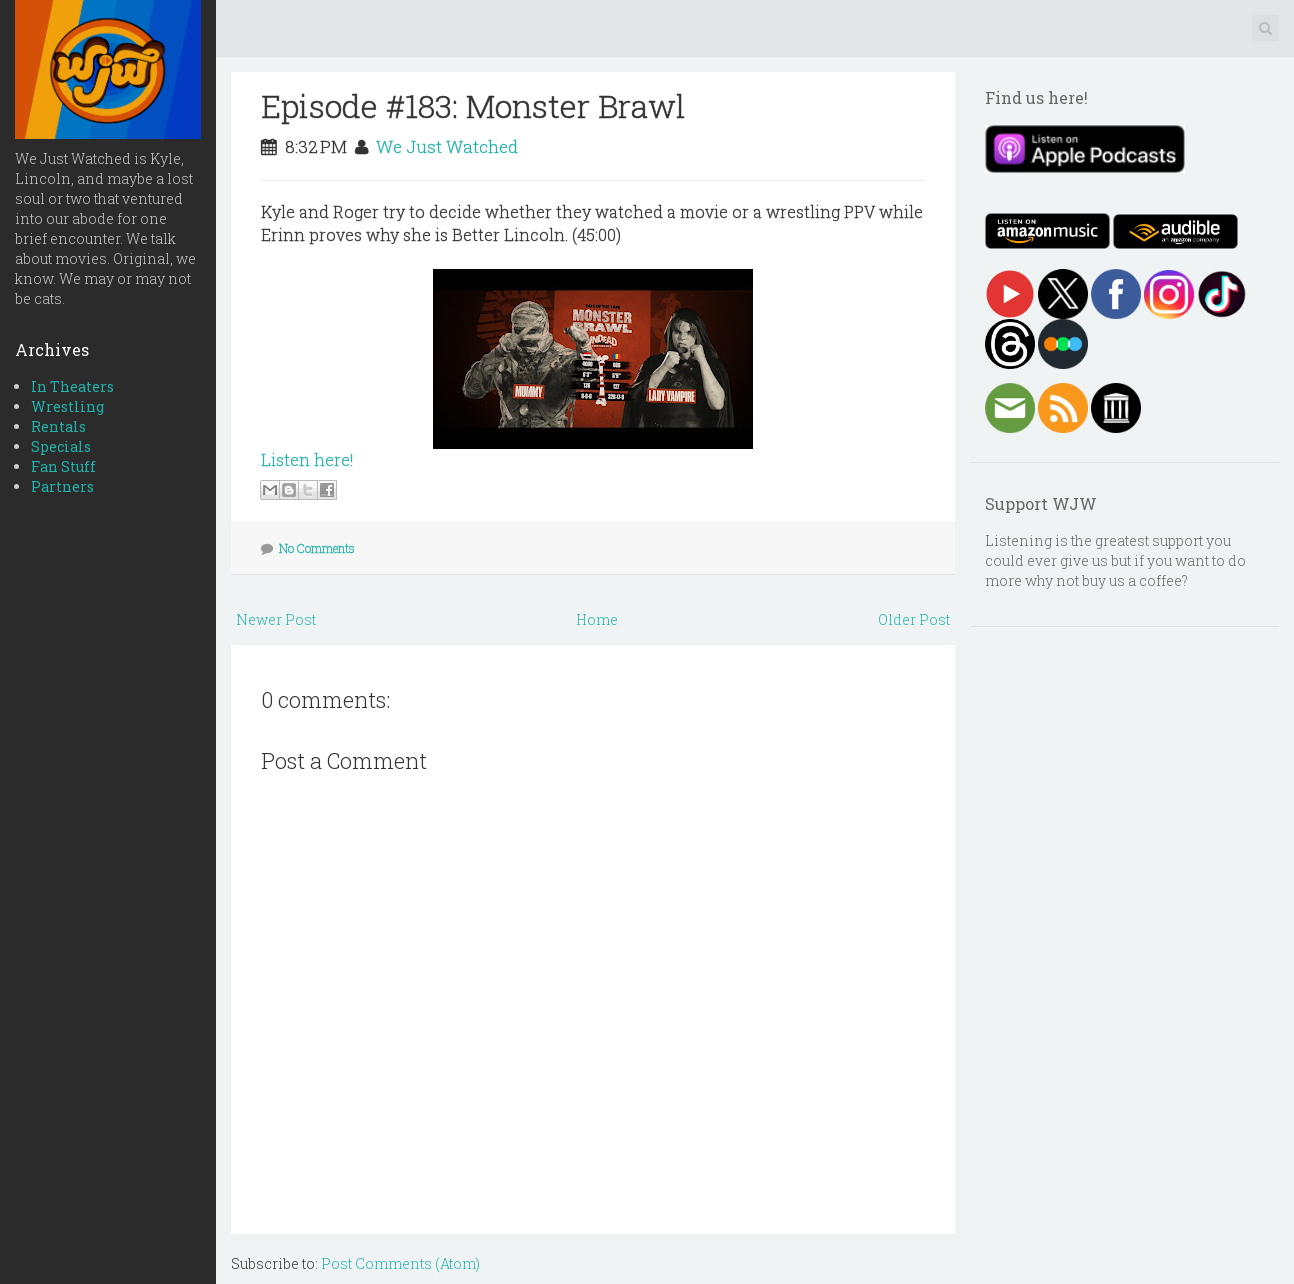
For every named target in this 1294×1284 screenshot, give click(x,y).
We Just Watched (447, 146)
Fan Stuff (63, 466)
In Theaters (72, 386)
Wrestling (67, 406)
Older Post (914, 619)
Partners (62, 486)
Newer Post (276, 619)
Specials (61, 446)
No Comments (317, 548)
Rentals (58, 426)
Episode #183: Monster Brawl (473, 105)
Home (597, 619)
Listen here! (307, 459)
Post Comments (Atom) (400, 1263)
